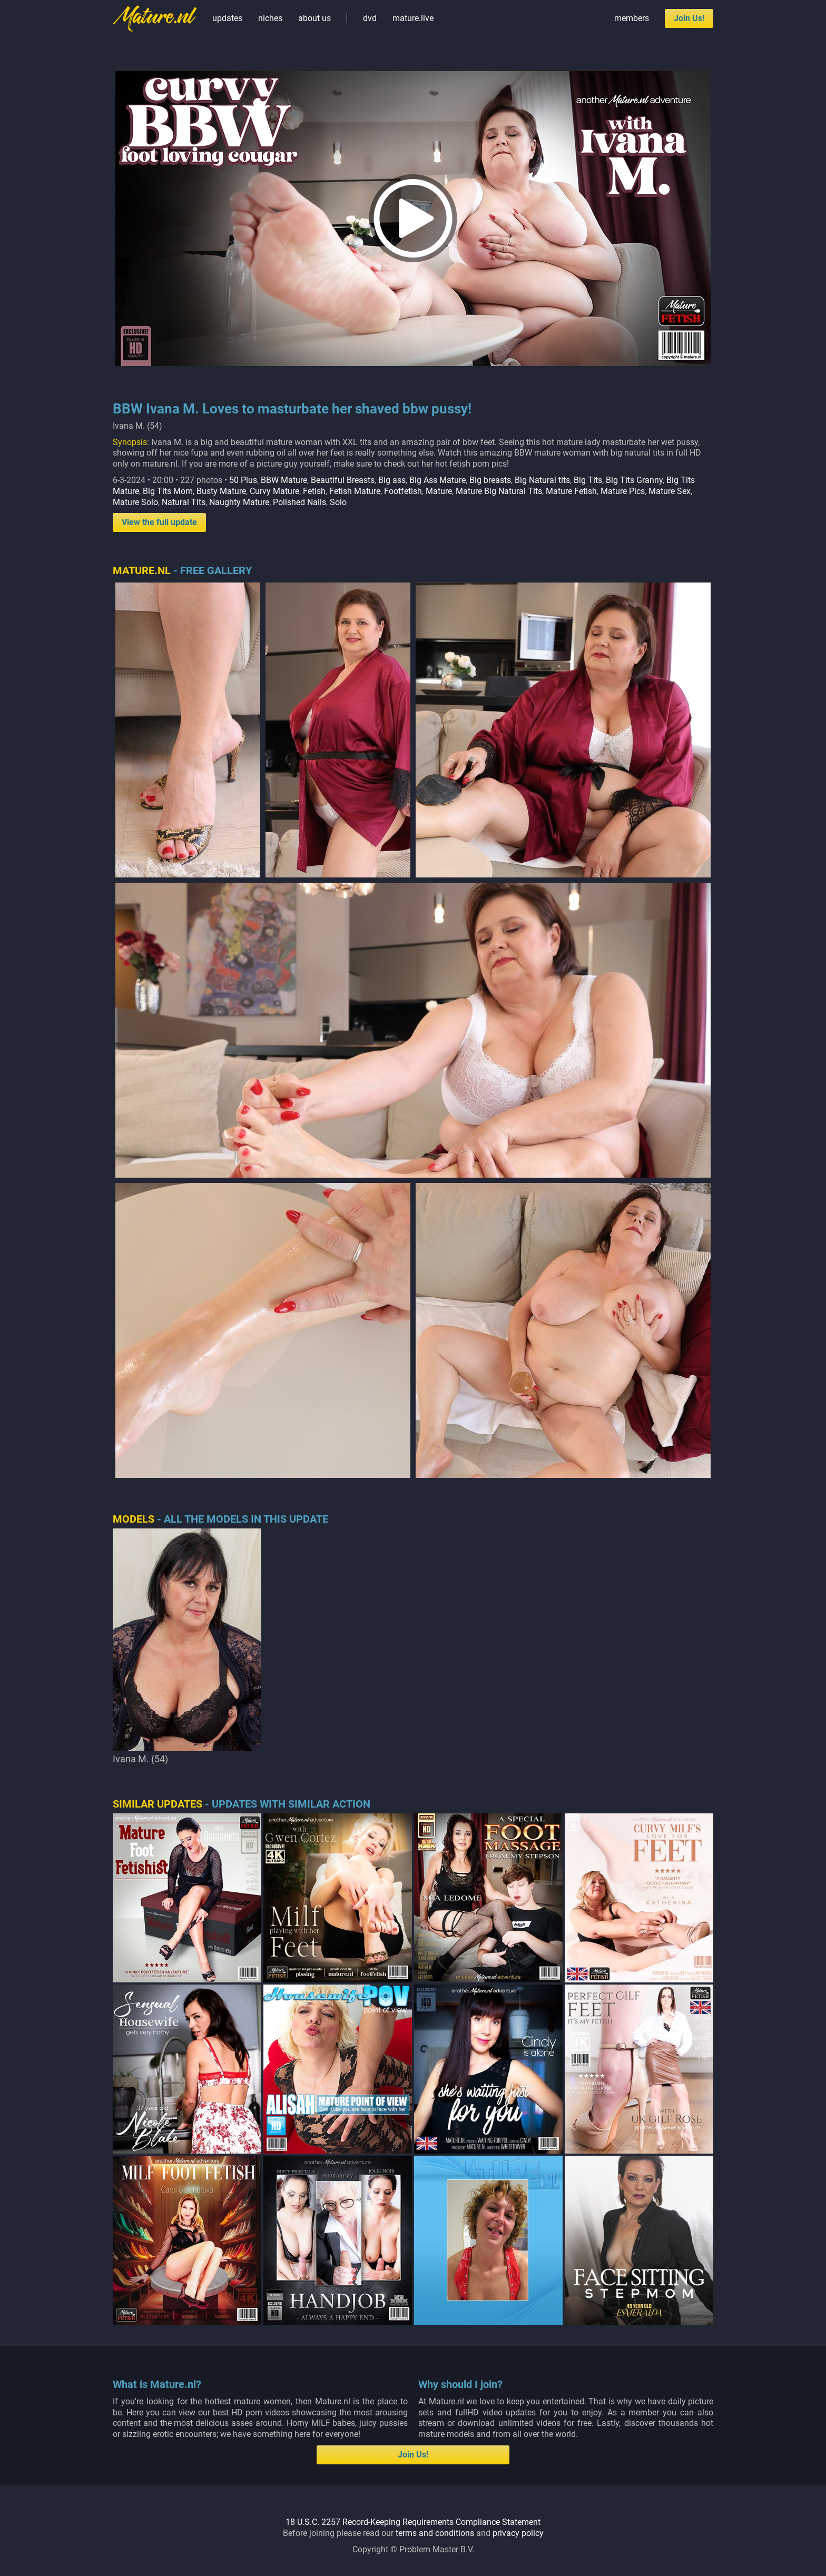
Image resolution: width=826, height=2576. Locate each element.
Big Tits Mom (168, 491)
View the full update (159, 522)
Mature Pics (623, 491)
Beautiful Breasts (343, 480)
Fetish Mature (354, 491)
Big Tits (588, 480)
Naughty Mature (239, 502)
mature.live (413, 18)
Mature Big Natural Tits (499, 491)
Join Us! (689, 18)
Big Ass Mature (437, 480)
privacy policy (518, 2533)
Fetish (314, 491)
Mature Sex (669, 491)
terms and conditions (435, 2533)
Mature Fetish (571, 491)
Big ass (392, 480)
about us (314, 18)
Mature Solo (135, 502)
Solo (338, 502)
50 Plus (243, 480)
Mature (439, 491)
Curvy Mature (274, 491)
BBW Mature (284, 480)
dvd (370, 18)
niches (270, 18)
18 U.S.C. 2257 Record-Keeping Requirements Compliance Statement (413, 2522)
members (631, 18)
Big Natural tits (542, 480)
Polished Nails (299, 502)
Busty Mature (221, 491)
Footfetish (403, 491)
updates (227, 18)
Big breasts (490, 480)
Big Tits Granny (634, 480)
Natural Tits (183, 502)
